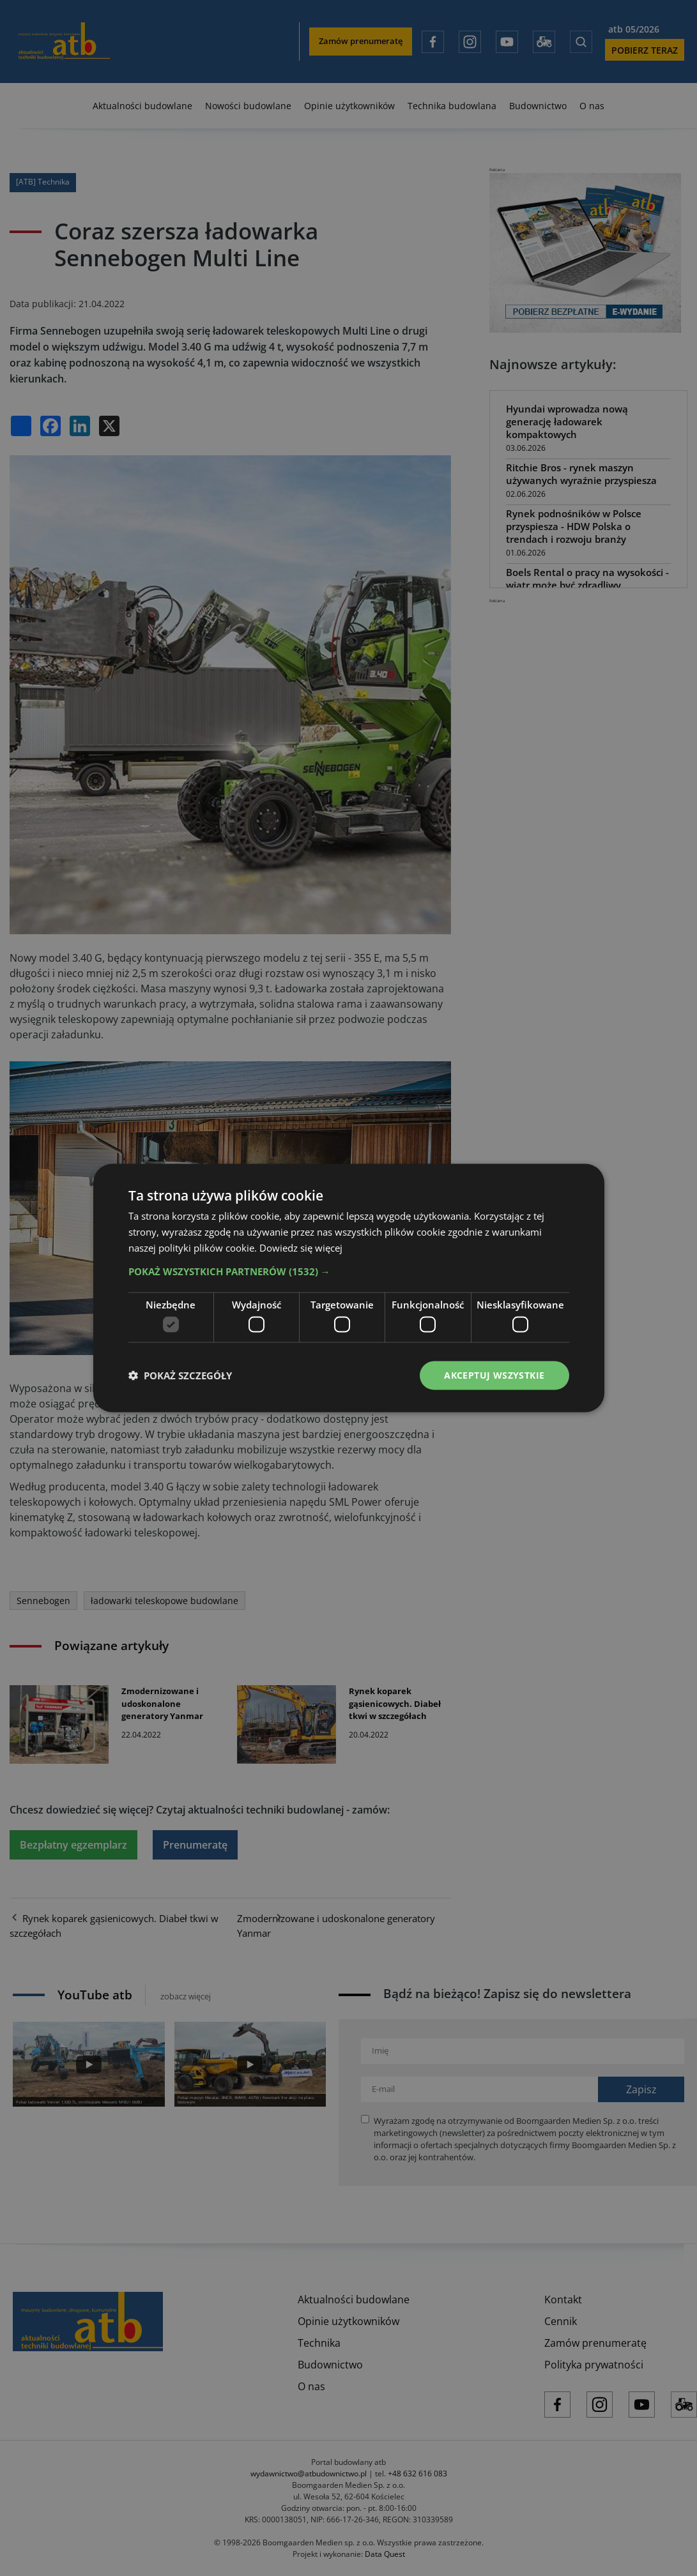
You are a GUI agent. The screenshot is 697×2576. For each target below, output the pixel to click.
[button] (348, 1271)
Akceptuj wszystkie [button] (494, 1375)
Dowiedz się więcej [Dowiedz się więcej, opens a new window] (300, 1247)
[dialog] (348, 1288)
